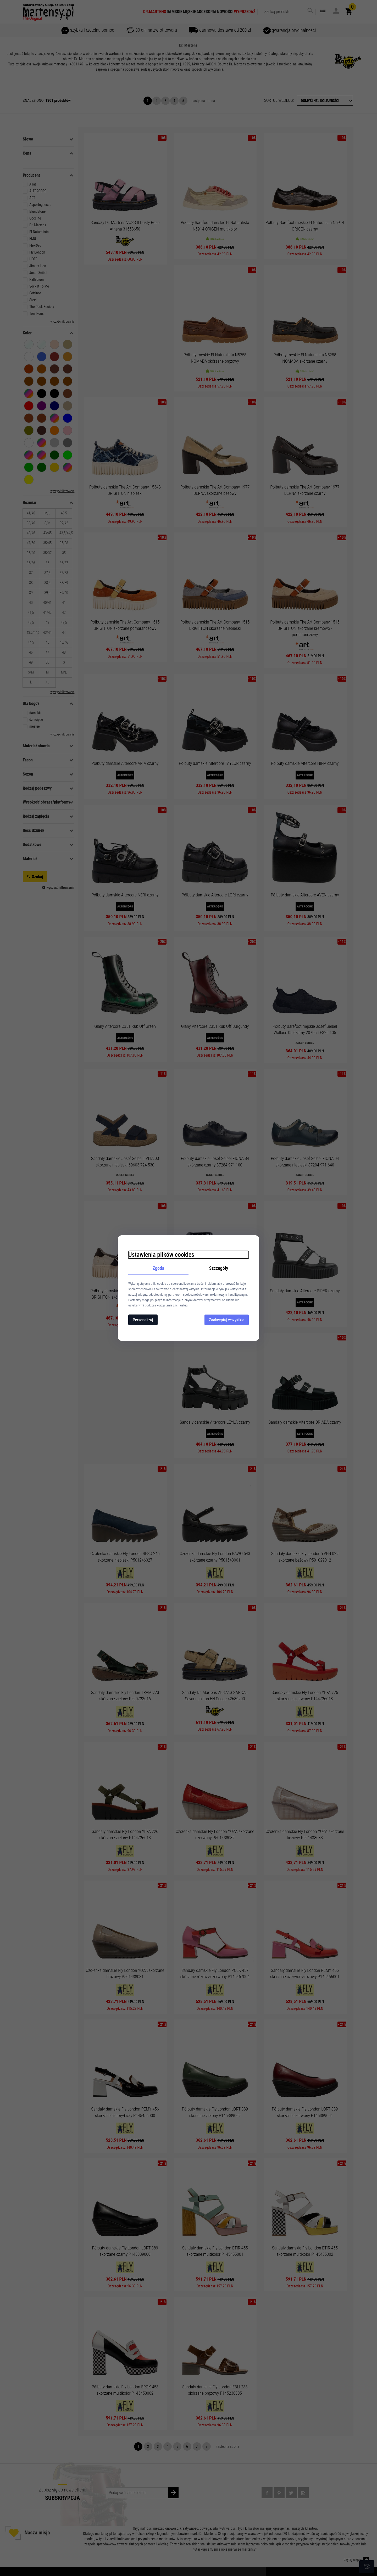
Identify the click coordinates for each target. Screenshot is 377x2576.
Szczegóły (218, 1268)
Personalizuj (143, 1319)
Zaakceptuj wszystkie (226, 1319)
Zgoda (158, 1268)
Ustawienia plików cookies (161, 1254)
